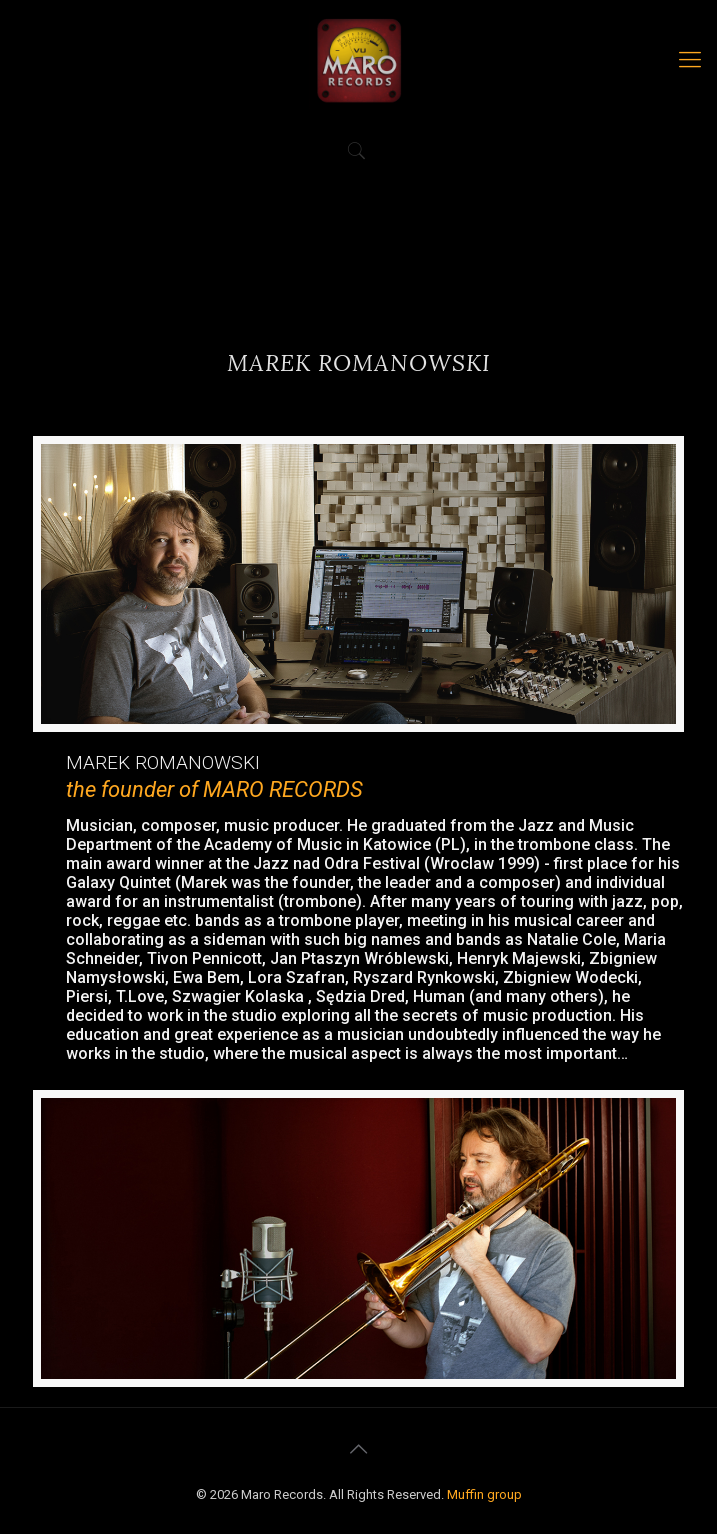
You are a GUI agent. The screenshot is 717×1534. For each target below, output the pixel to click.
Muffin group (484, 1494)
